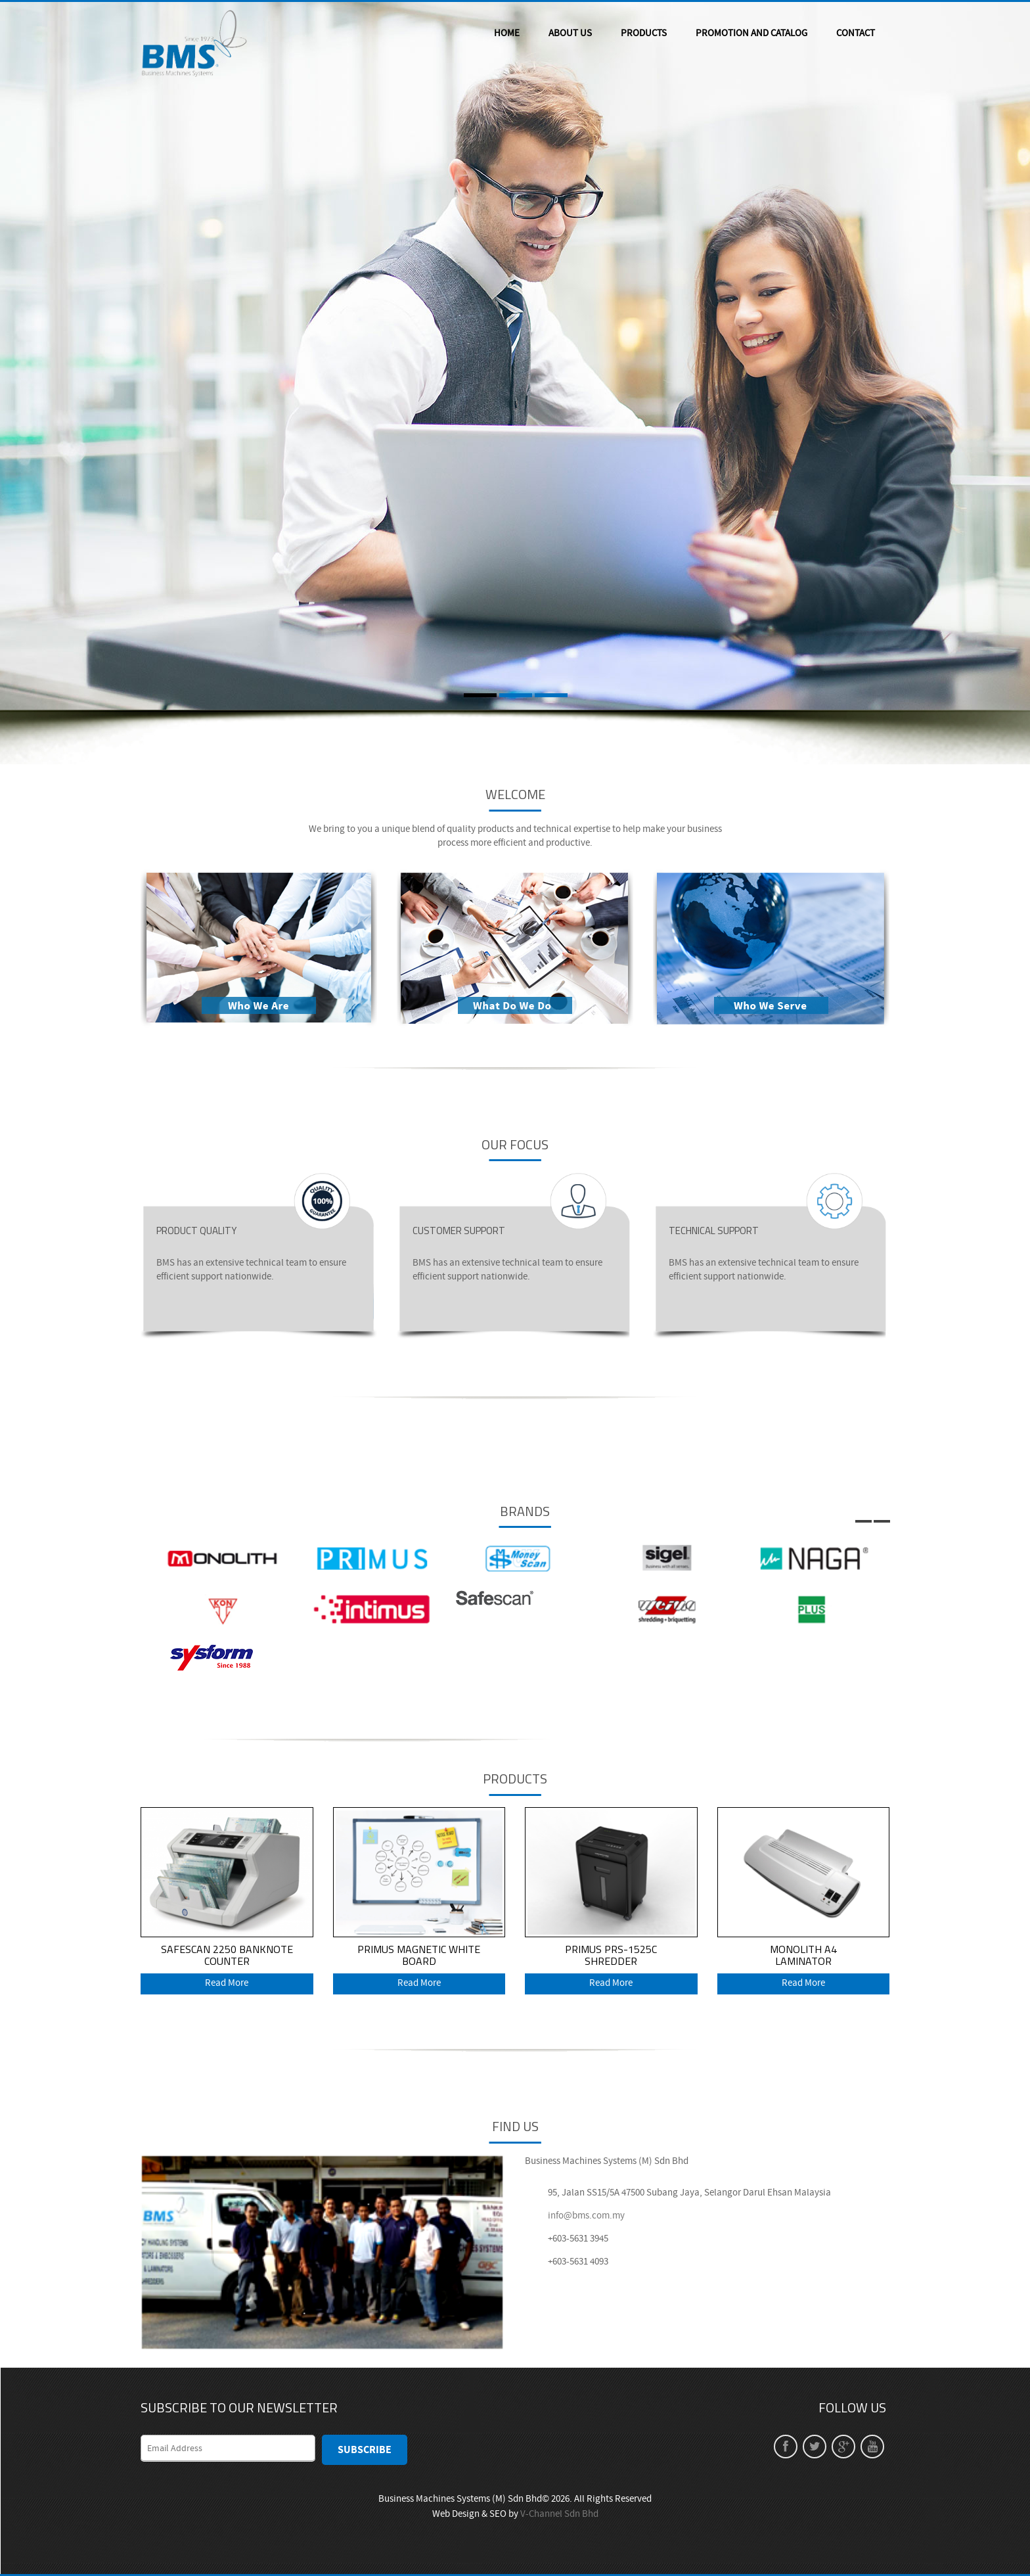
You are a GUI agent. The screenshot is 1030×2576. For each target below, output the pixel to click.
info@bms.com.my (586, 2216)
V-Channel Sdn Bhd (559, 2514)
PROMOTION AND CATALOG (751, 34)
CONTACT (855, 34)
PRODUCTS (644, 34)
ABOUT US (570, 34)
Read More (226, 1984)
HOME (507, 34)
